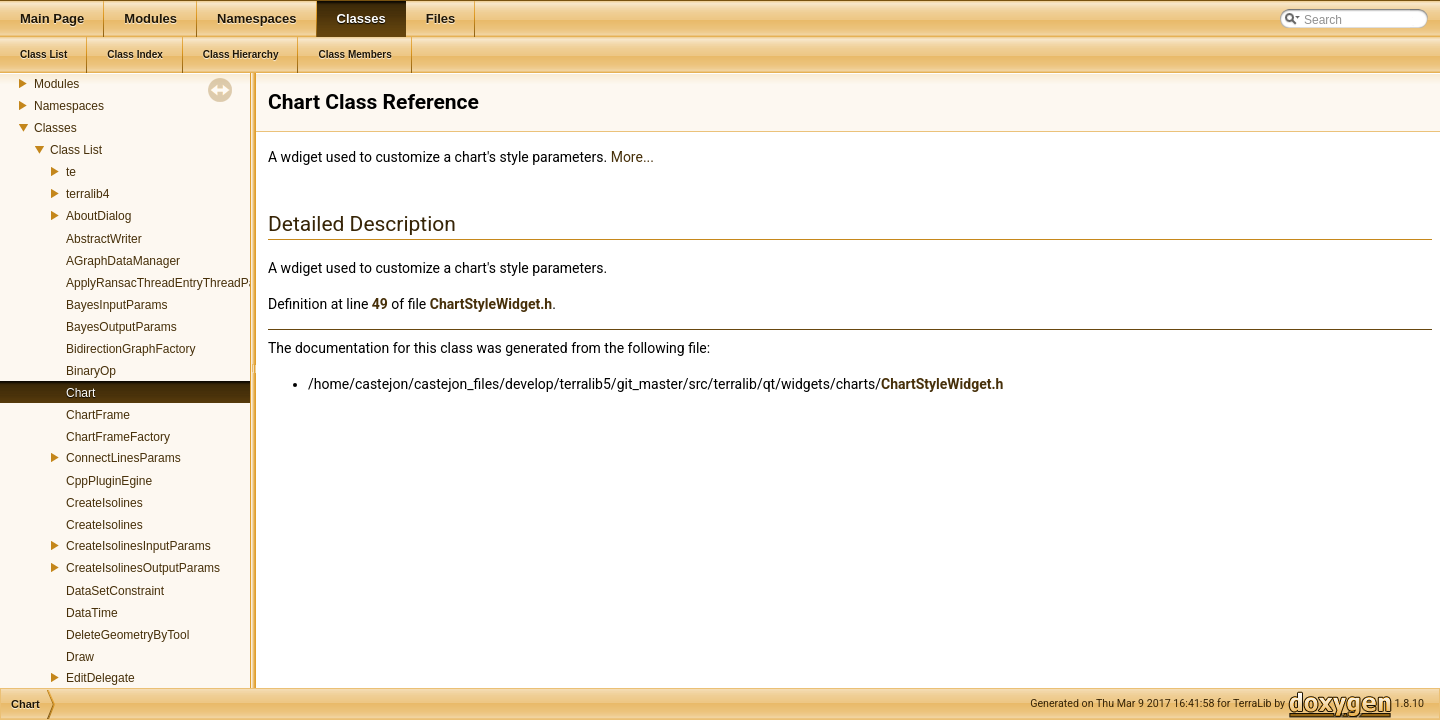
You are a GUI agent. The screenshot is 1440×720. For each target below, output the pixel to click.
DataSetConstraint (115, 591)
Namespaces (69, 106)
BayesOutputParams (121, 327)
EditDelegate (100, 678)
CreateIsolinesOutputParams (143, 568)
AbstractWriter (104, 239)
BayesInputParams (116, 305)
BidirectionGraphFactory (130, 349)
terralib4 (87, 194)
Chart (80, 393)
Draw (80, 657)
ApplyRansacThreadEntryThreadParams (174, 283)
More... (632, 157)
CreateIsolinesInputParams (138, 546)
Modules (56, 84)
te (71, 172)
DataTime (92, 613)
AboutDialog (98, 216)
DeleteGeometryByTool (127, 635)
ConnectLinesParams (123, 458)
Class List (76, 150)
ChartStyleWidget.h (491, 304)
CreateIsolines (104, 503)
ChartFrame (98, 415)
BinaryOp (91, 371)
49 (380, 304)
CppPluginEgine (109, 481)
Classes (55, 128)
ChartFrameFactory (118, 437)
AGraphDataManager (123, 261)
